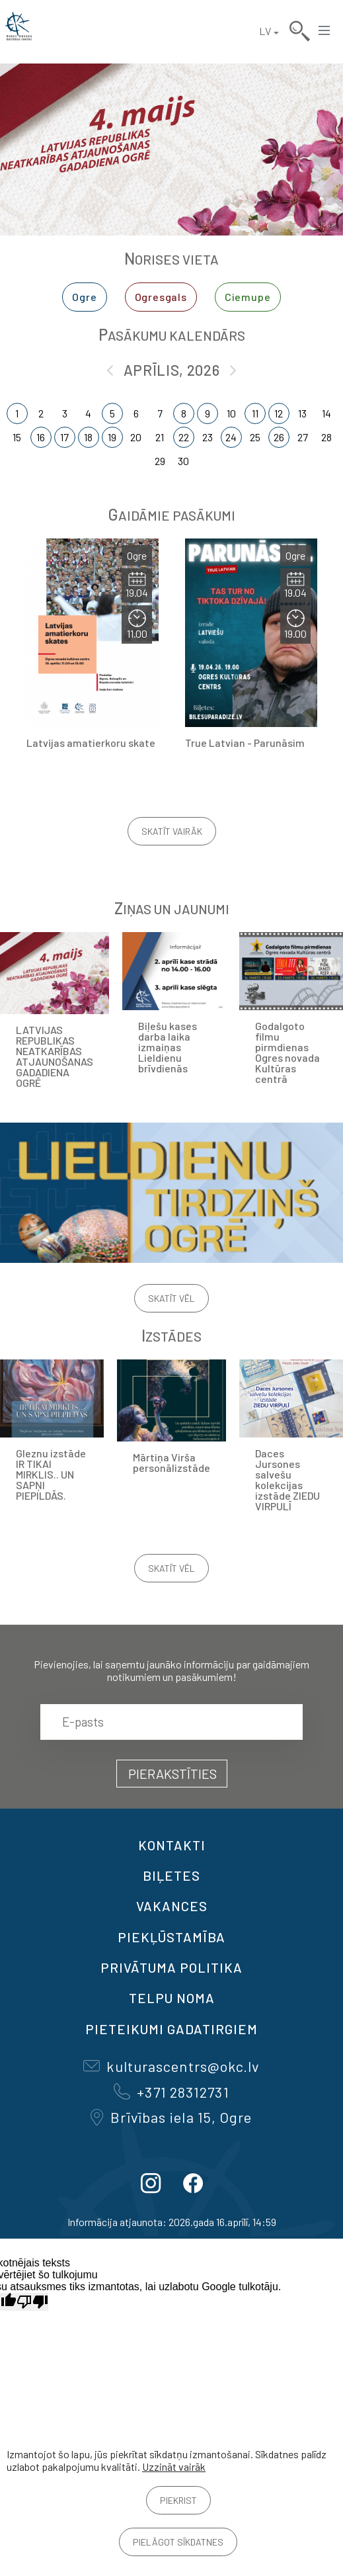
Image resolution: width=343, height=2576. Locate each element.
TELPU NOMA (172, 1998)
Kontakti (172, 1845)
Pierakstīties (172, 1774)
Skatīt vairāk (171, 831)
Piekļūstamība (171, 1937)
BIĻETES (171, 1875)
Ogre (84, 296)
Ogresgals (161, 296)
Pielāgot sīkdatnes (178, 2542)
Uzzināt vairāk (174, 2466)
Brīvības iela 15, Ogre (171, 2116)
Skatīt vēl (171, 1298)
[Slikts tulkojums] (32, 2302)
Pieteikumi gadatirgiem (171, 2029)
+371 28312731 (171, 2091)
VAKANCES (172, 1906)
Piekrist (178, 2500)
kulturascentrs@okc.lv (171, 2066)
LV (265, 30)
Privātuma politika (171, 1967)
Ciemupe (248, 296)
